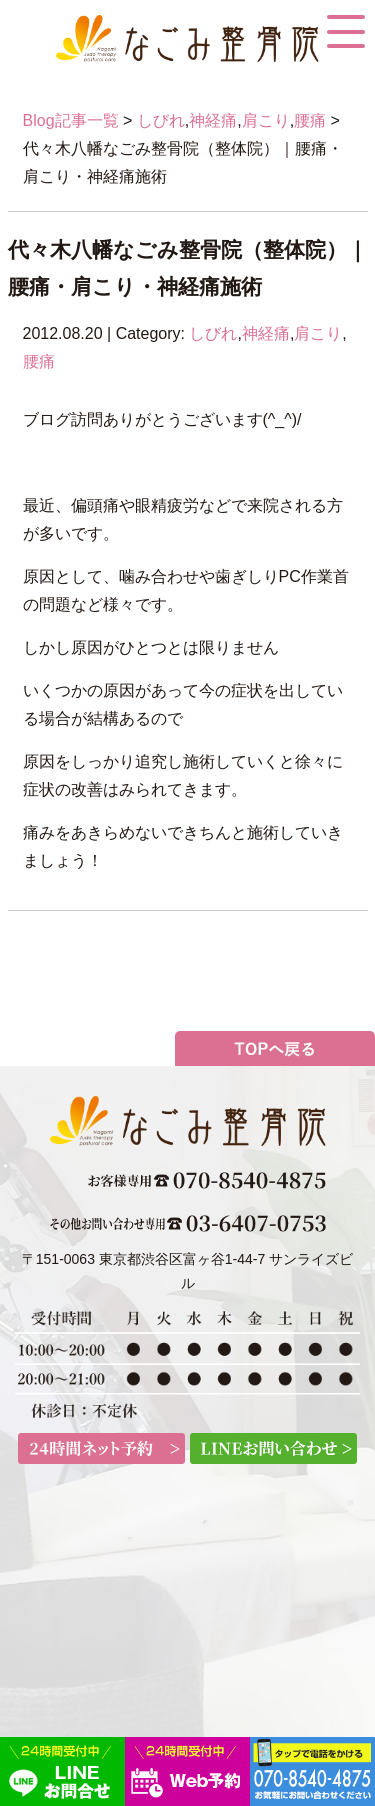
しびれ (161, 120)
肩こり (266, 120)
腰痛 (310, 120)
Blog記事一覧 (71, 120)
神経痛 (213, 120)
